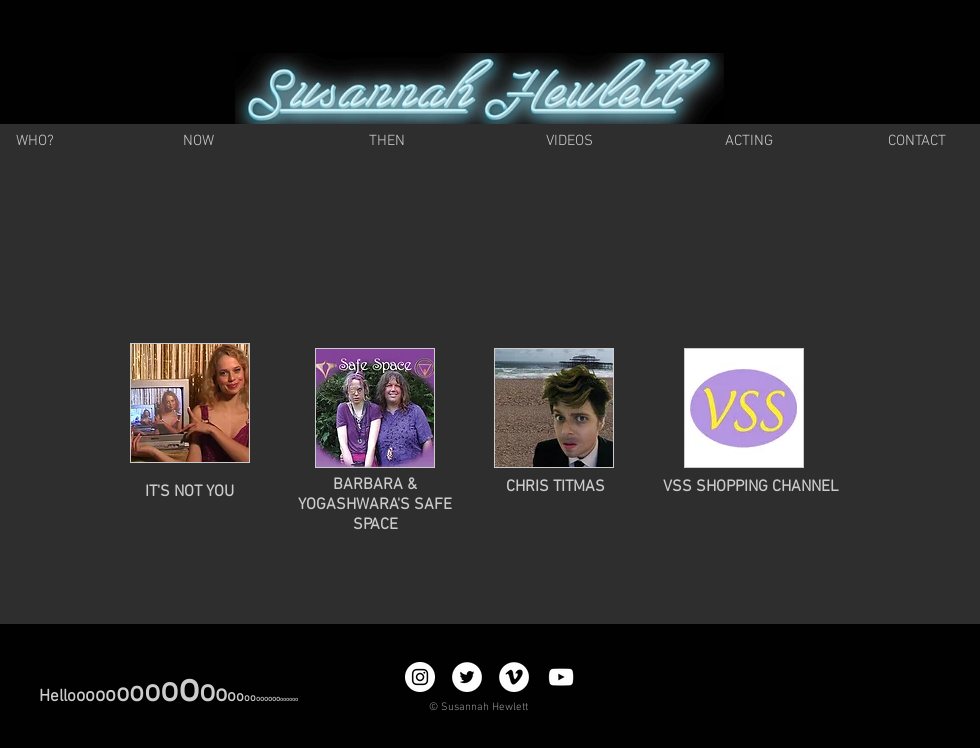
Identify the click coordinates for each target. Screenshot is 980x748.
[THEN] (387, 141)
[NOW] (198, 141)
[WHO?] (35, 141)
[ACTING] (749, 141)
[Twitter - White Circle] (467, 677)
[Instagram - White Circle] (420, 677)
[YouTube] (561, 677)
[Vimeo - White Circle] (514, 677)
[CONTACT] (916, 141)
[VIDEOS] (569, 141)
